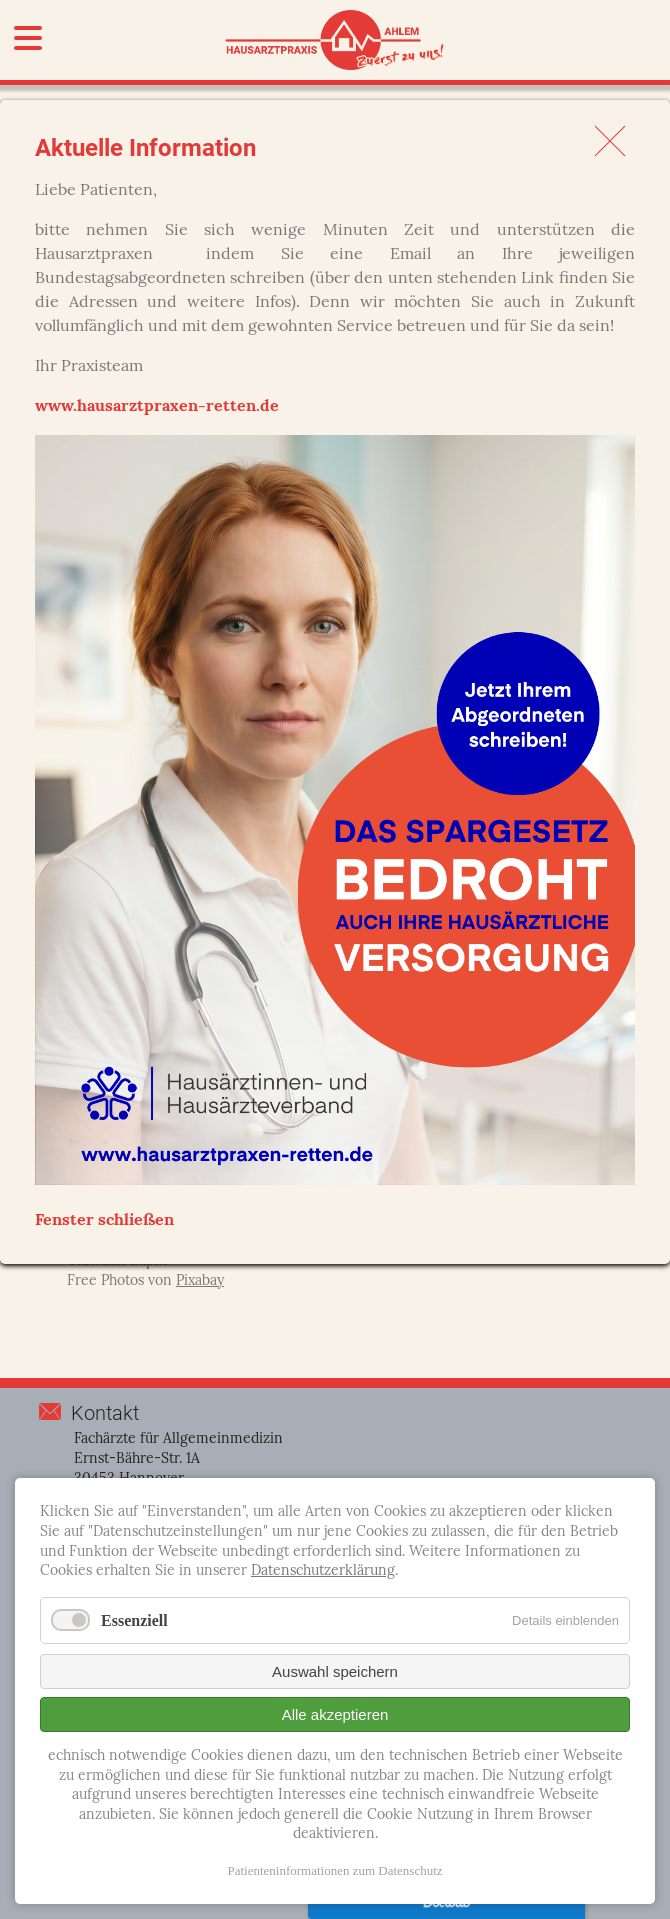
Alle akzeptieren (335, 1714)
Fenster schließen (104, 1221)
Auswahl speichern (335, 1671)
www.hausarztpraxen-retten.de (157, 407)
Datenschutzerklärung (323, 1571)
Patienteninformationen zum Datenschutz (334, 1870)
